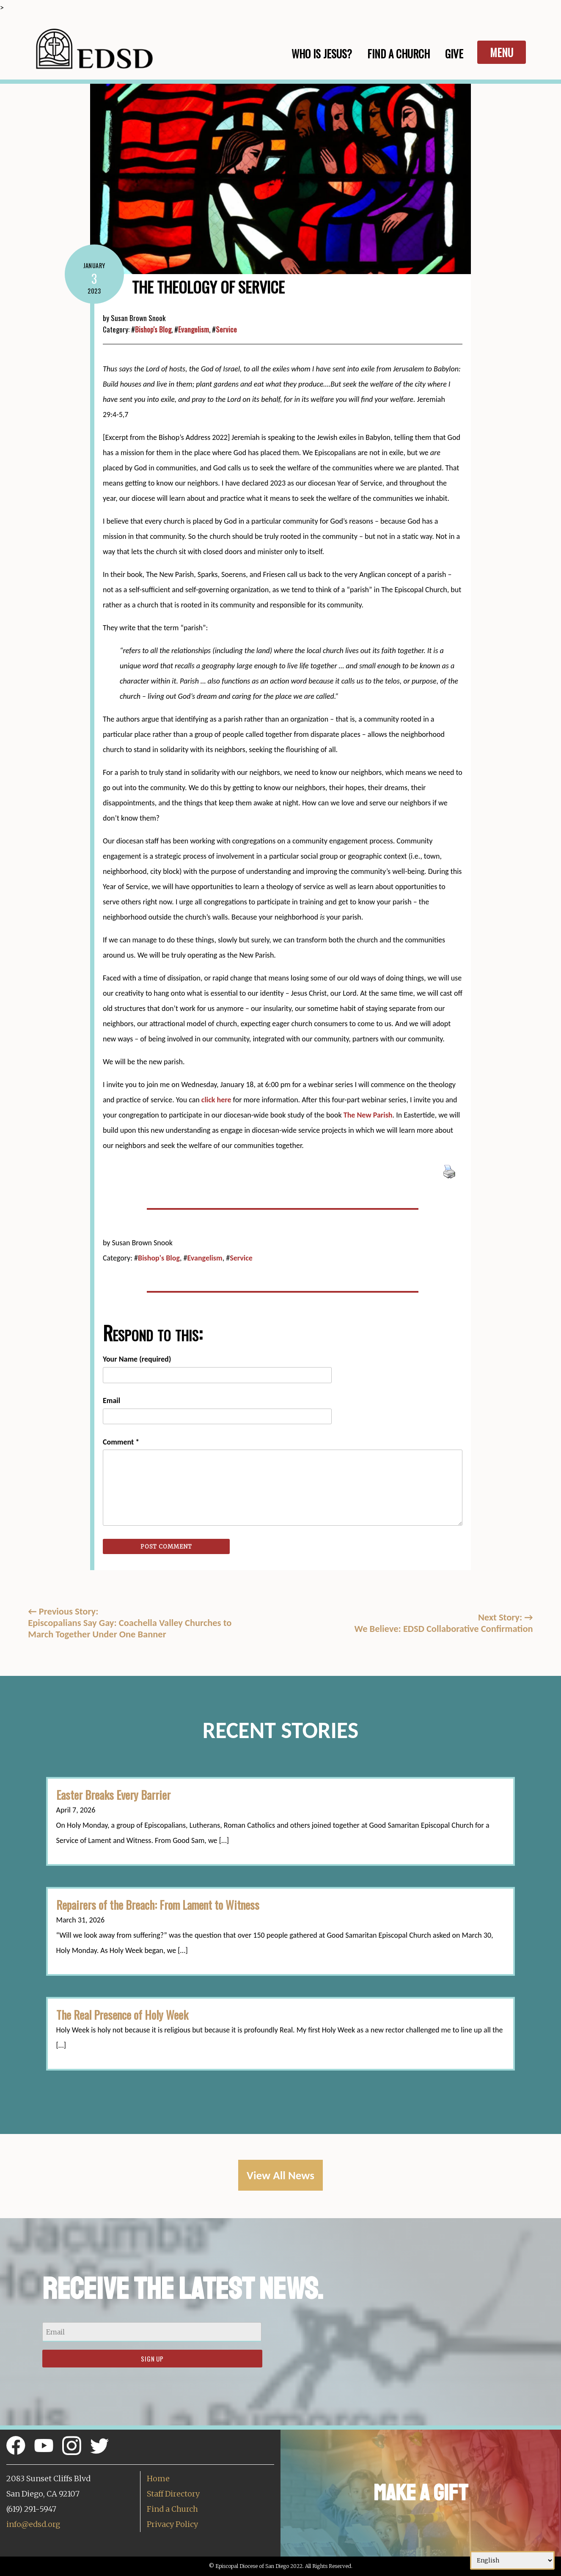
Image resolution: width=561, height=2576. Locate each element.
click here (216, 1099)
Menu (501, 52)
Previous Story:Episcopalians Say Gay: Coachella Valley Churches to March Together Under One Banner (129, 1623)
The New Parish (368, 1115)
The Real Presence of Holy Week (122, 2014)
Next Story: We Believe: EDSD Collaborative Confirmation (444, 1623)
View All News (280, 2175)
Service (226, 329)
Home (158, 2478)
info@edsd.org (33, 2524)
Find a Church (172, 2509)
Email (111, 1400)
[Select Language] (512, 2560)
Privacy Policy (172, 2524)
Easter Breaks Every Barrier (113, 1794)
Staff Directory (173, 2494)
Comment (121, 1442)
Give (454, 53)
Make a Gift (421, 2493)
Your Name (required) (137, 1359)
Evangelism (193, 329)
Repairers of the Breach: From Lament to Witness (157, 1904)
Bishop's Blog (153, 329)
